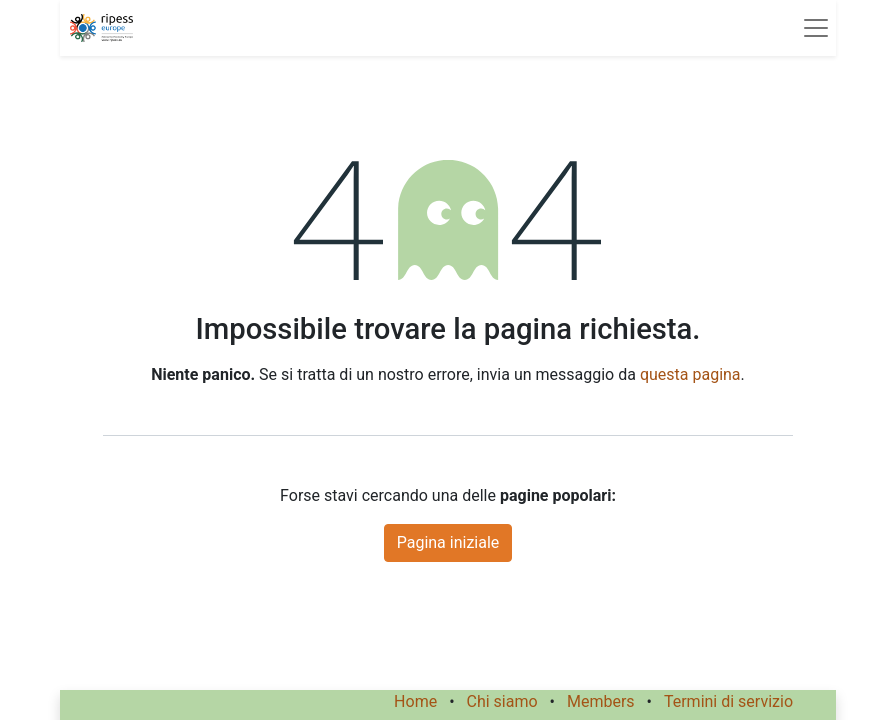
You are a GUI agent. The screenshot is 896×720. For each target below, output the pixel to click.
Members (601, 701)
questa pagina (690, 374)
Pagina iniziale (448, 542)
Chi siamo (502, 701)
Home (415, 701)
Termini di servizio (728, 701)
